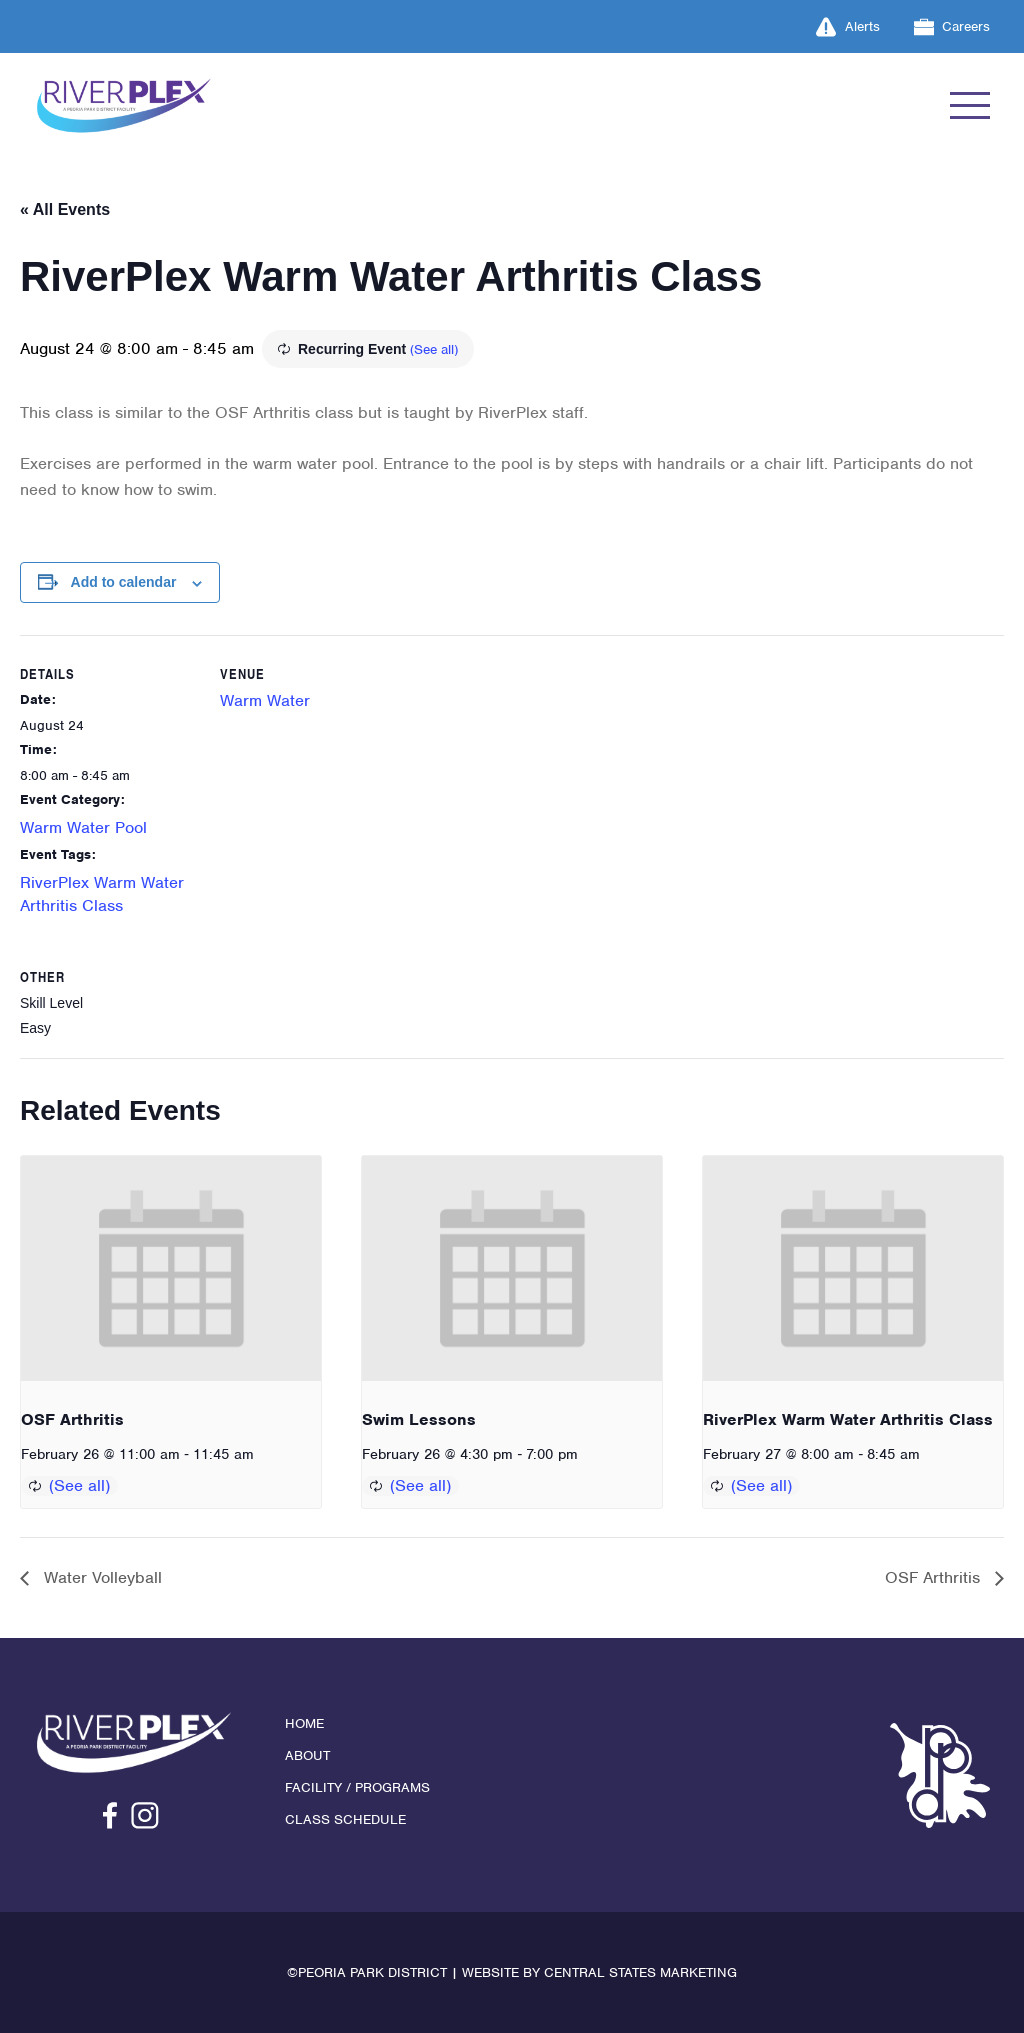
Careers (952, 27)
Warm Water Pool (83, 827)
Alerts (848, 27)
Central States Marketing (640, 1972)
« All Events (65, 209)
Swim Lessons (419, 1419)
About (307, 1755)
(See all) (434, 349)
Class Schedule (345, 1819)
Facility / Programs (357, 1787)
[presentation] (171, 1268)
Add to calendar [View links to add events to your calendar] (124, 582)
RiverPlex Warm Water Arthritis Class (848, 1419)
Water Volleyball (100, 1577)
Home (304, 1723)
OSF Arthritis (72, 1419)
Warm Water (265, 700)
